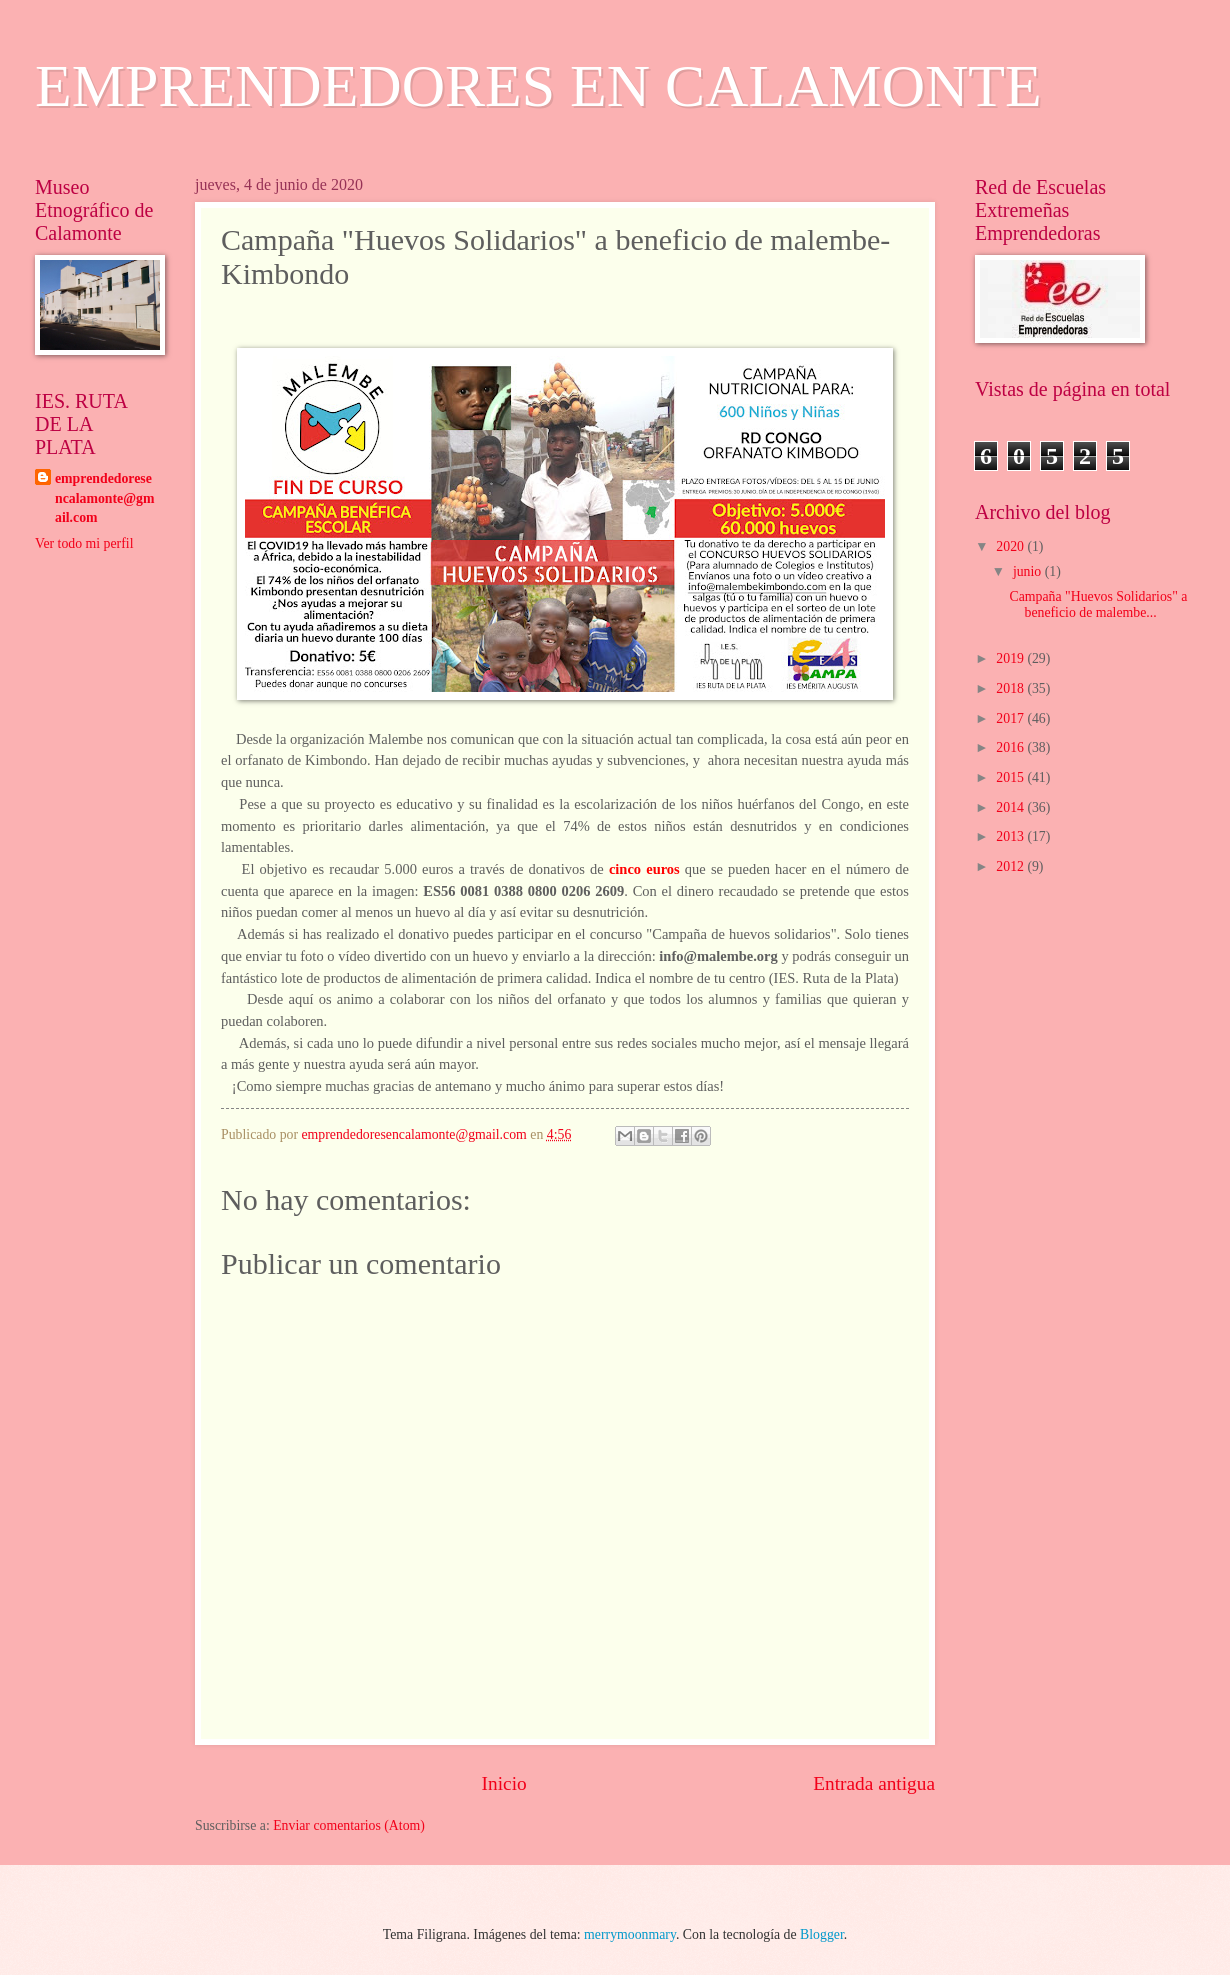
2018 (1011, 688)
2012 (1011, 866)
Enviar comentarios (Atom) (349, 1825)
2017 (1011, 718)
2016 (1011, 747)
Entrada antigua (874, 1783)
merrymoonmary (630, 1934)
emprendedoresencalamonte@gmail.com (104, 498)
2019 (1011, 658)
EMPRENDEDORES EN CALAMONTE (538, 86)
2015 (1011, 777)
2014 (1011, 807)
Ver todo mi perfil (84, 543)
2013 (1011, 836)
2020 (1011, 546)
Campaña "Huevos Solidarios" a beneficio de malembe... (1098, 605)
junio (1029, 571)
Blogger (822, 1934)
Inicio (504, 1783)
